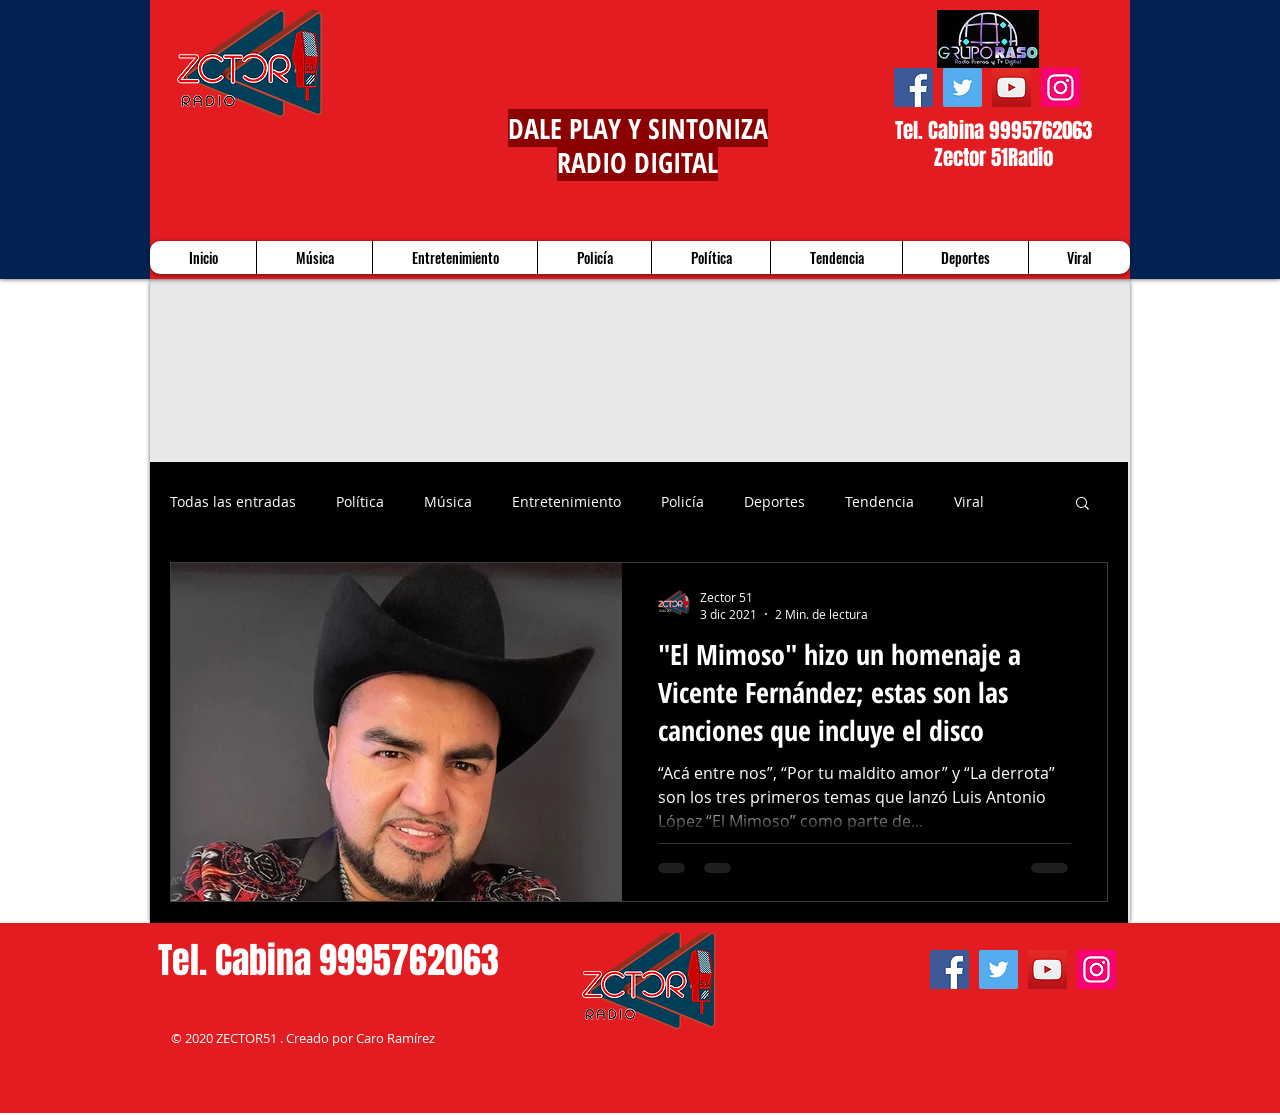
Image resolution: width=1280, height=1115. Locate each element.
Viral (969, 501)
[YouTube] (1011, 87)
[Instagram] (1060, 87)
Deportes (774, 501)
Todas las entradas (233, 501)
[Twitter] (962, 87)
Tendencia (879, 501)
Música (448, 501)
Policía (682, 501)
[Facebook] (913, 87)
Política (360, 501)
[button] (1082, 504)
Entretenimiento (566, 501)
